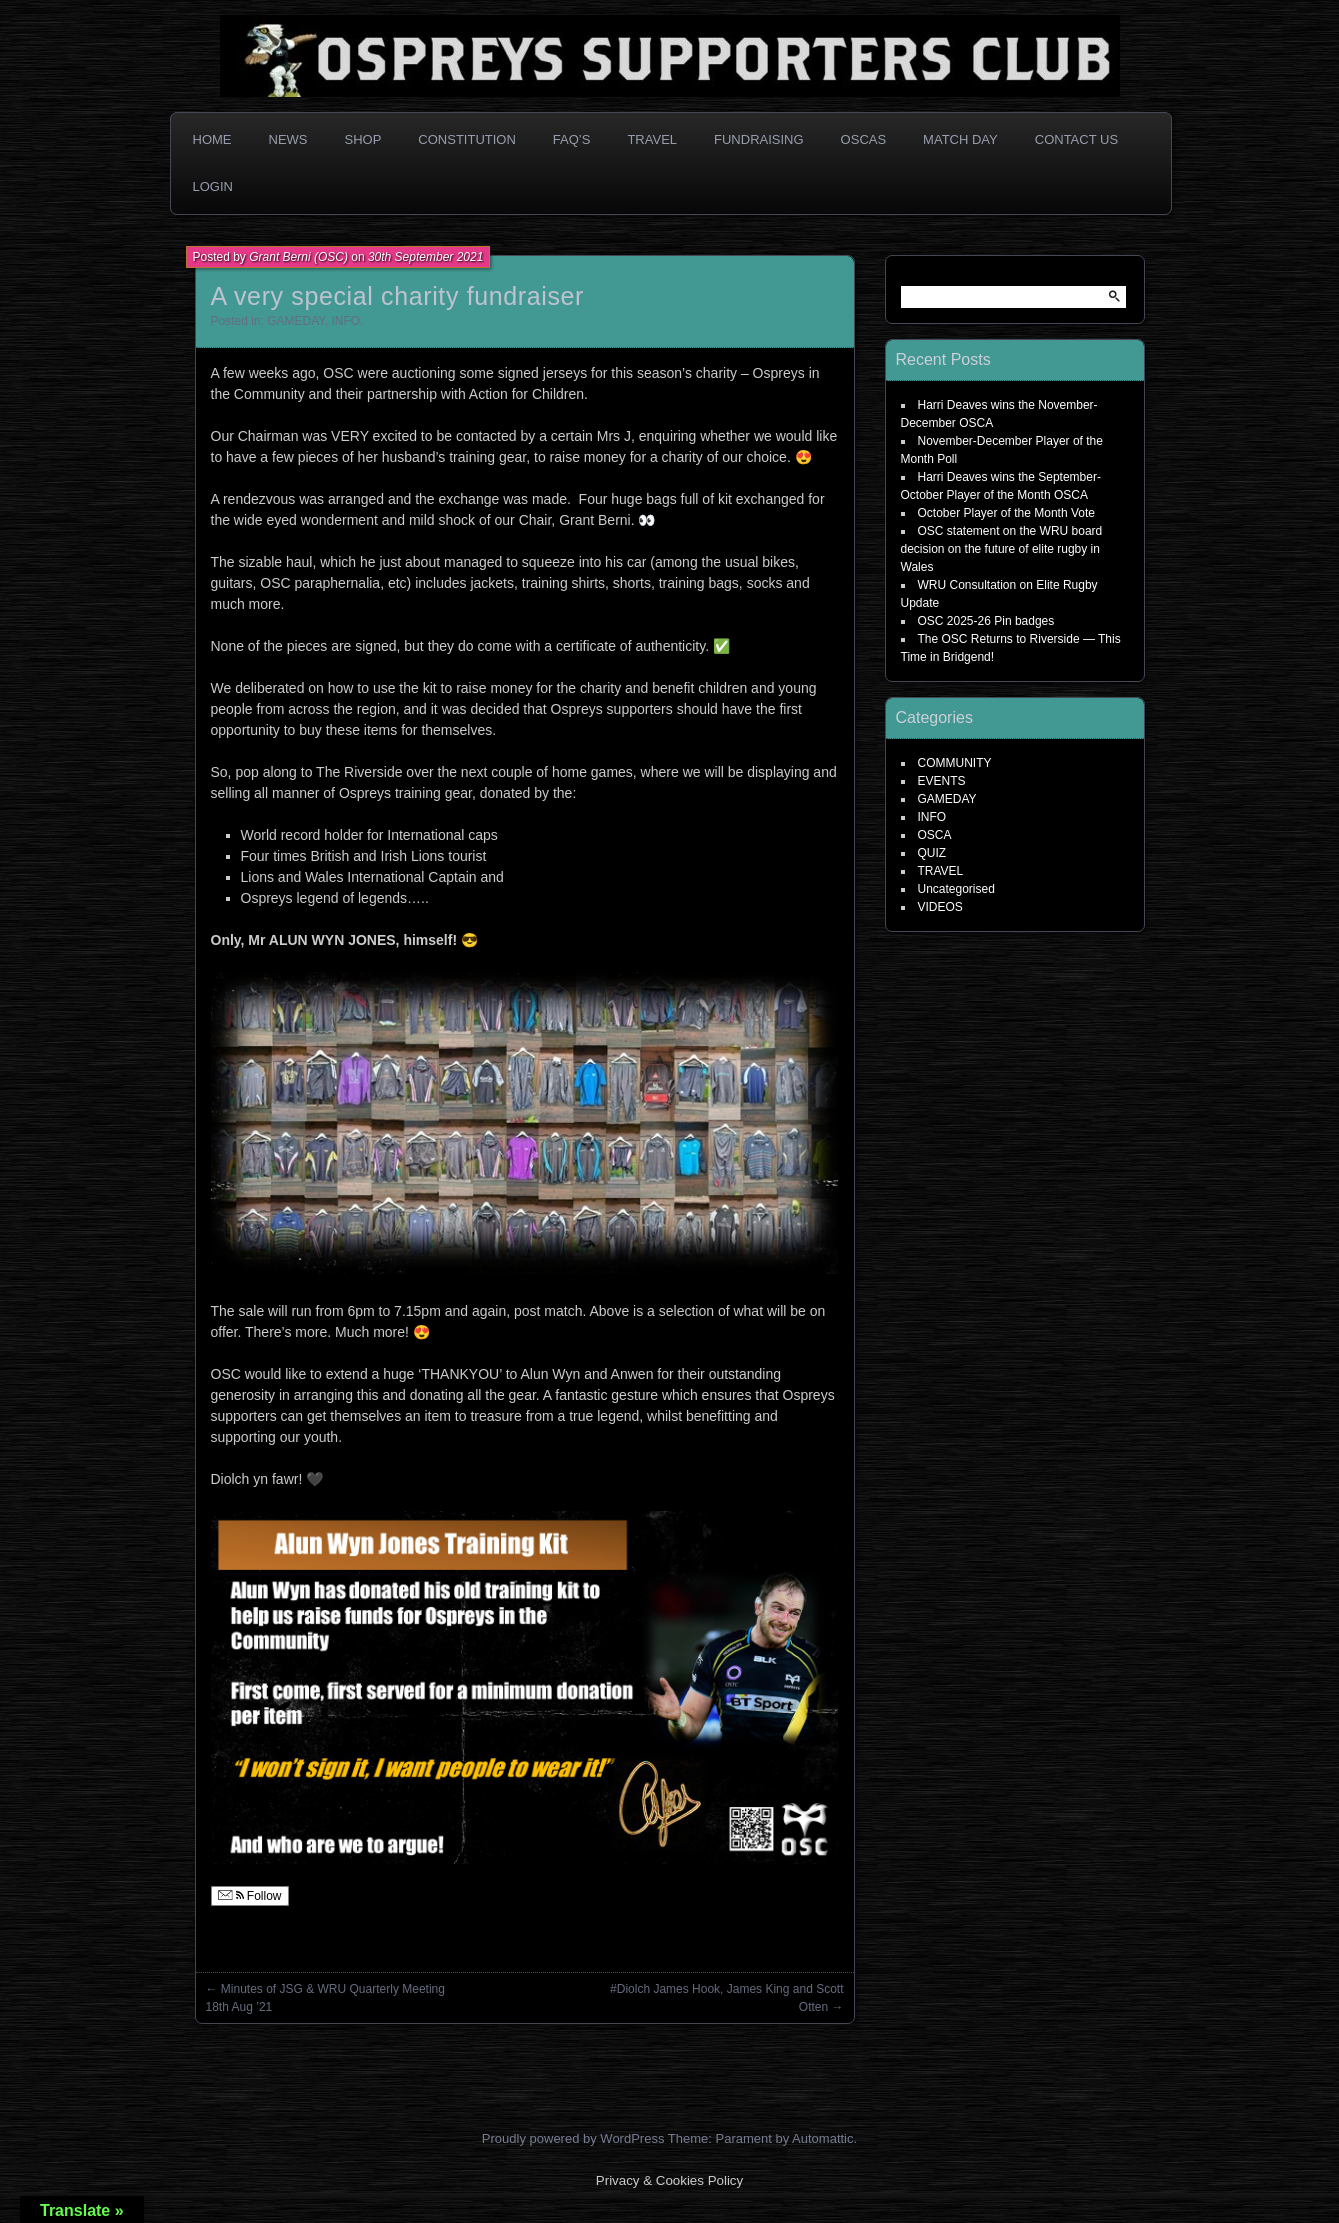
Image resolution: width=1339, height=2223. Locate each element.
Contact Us (1076, 139)
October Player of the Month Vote (1006, 513)
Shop (363, 139)
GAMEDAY (296, 321)
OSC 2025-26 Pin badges (986, 621)
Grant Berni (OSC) (298, 257)
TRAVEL (941, 871)
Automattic (822, 2138)
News (288, 139)
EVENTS (942, 781)
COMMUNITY (955, 763)
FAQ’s (572, 139)
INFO (345, 321)
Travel (652, 139)
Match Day (960, 139)
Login (213, 186)
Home (212, 139)
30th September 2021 (425, 257)
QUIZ (932, 853)
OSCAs (864, 139)
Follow (250, 1896)
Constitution (467, 139)
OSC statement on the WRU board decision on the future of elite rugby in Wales (1002, 549)
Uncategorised (956, 889)
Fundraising (759, 139)
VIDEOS (940, 907)
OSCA (935, 835)
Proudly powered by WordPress (573, 2138)
